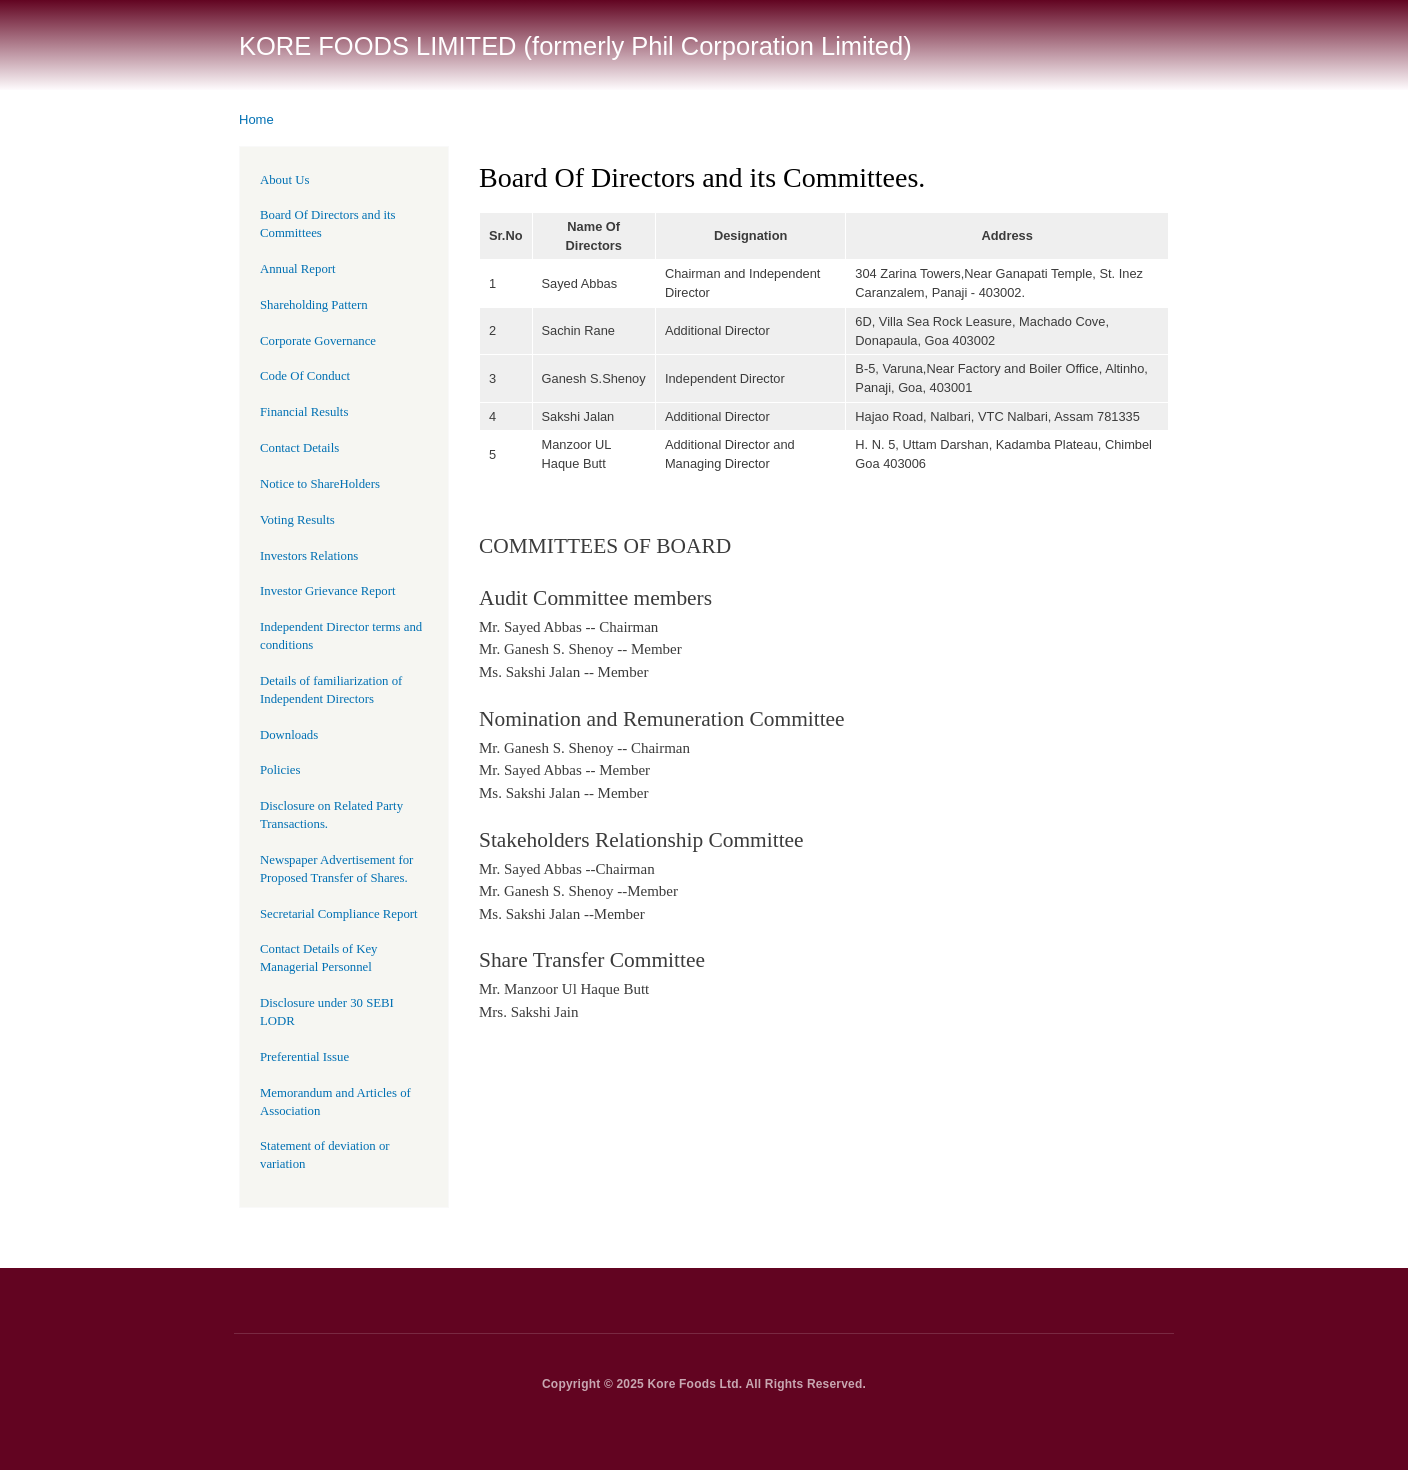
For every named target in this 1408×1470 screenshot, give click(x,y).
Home (256, 119)
